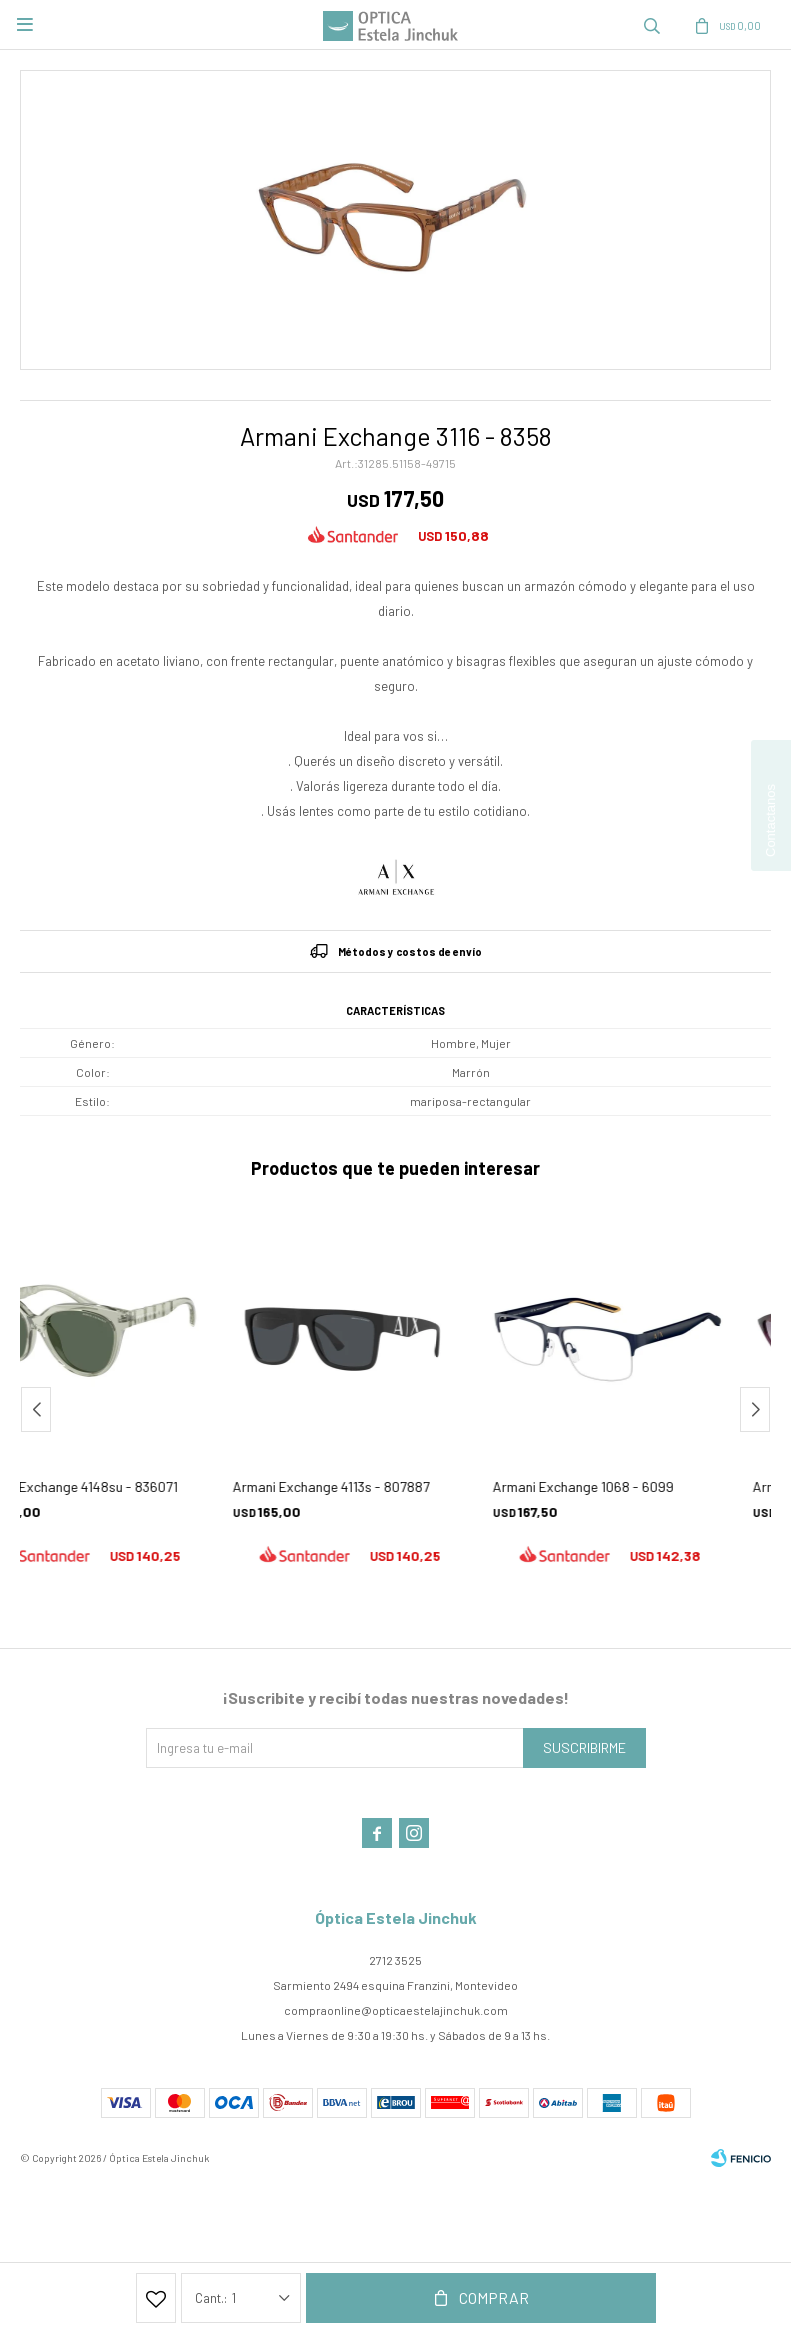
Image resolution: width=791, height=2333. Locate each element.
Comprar (494, 2297)
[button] (652, 25)
